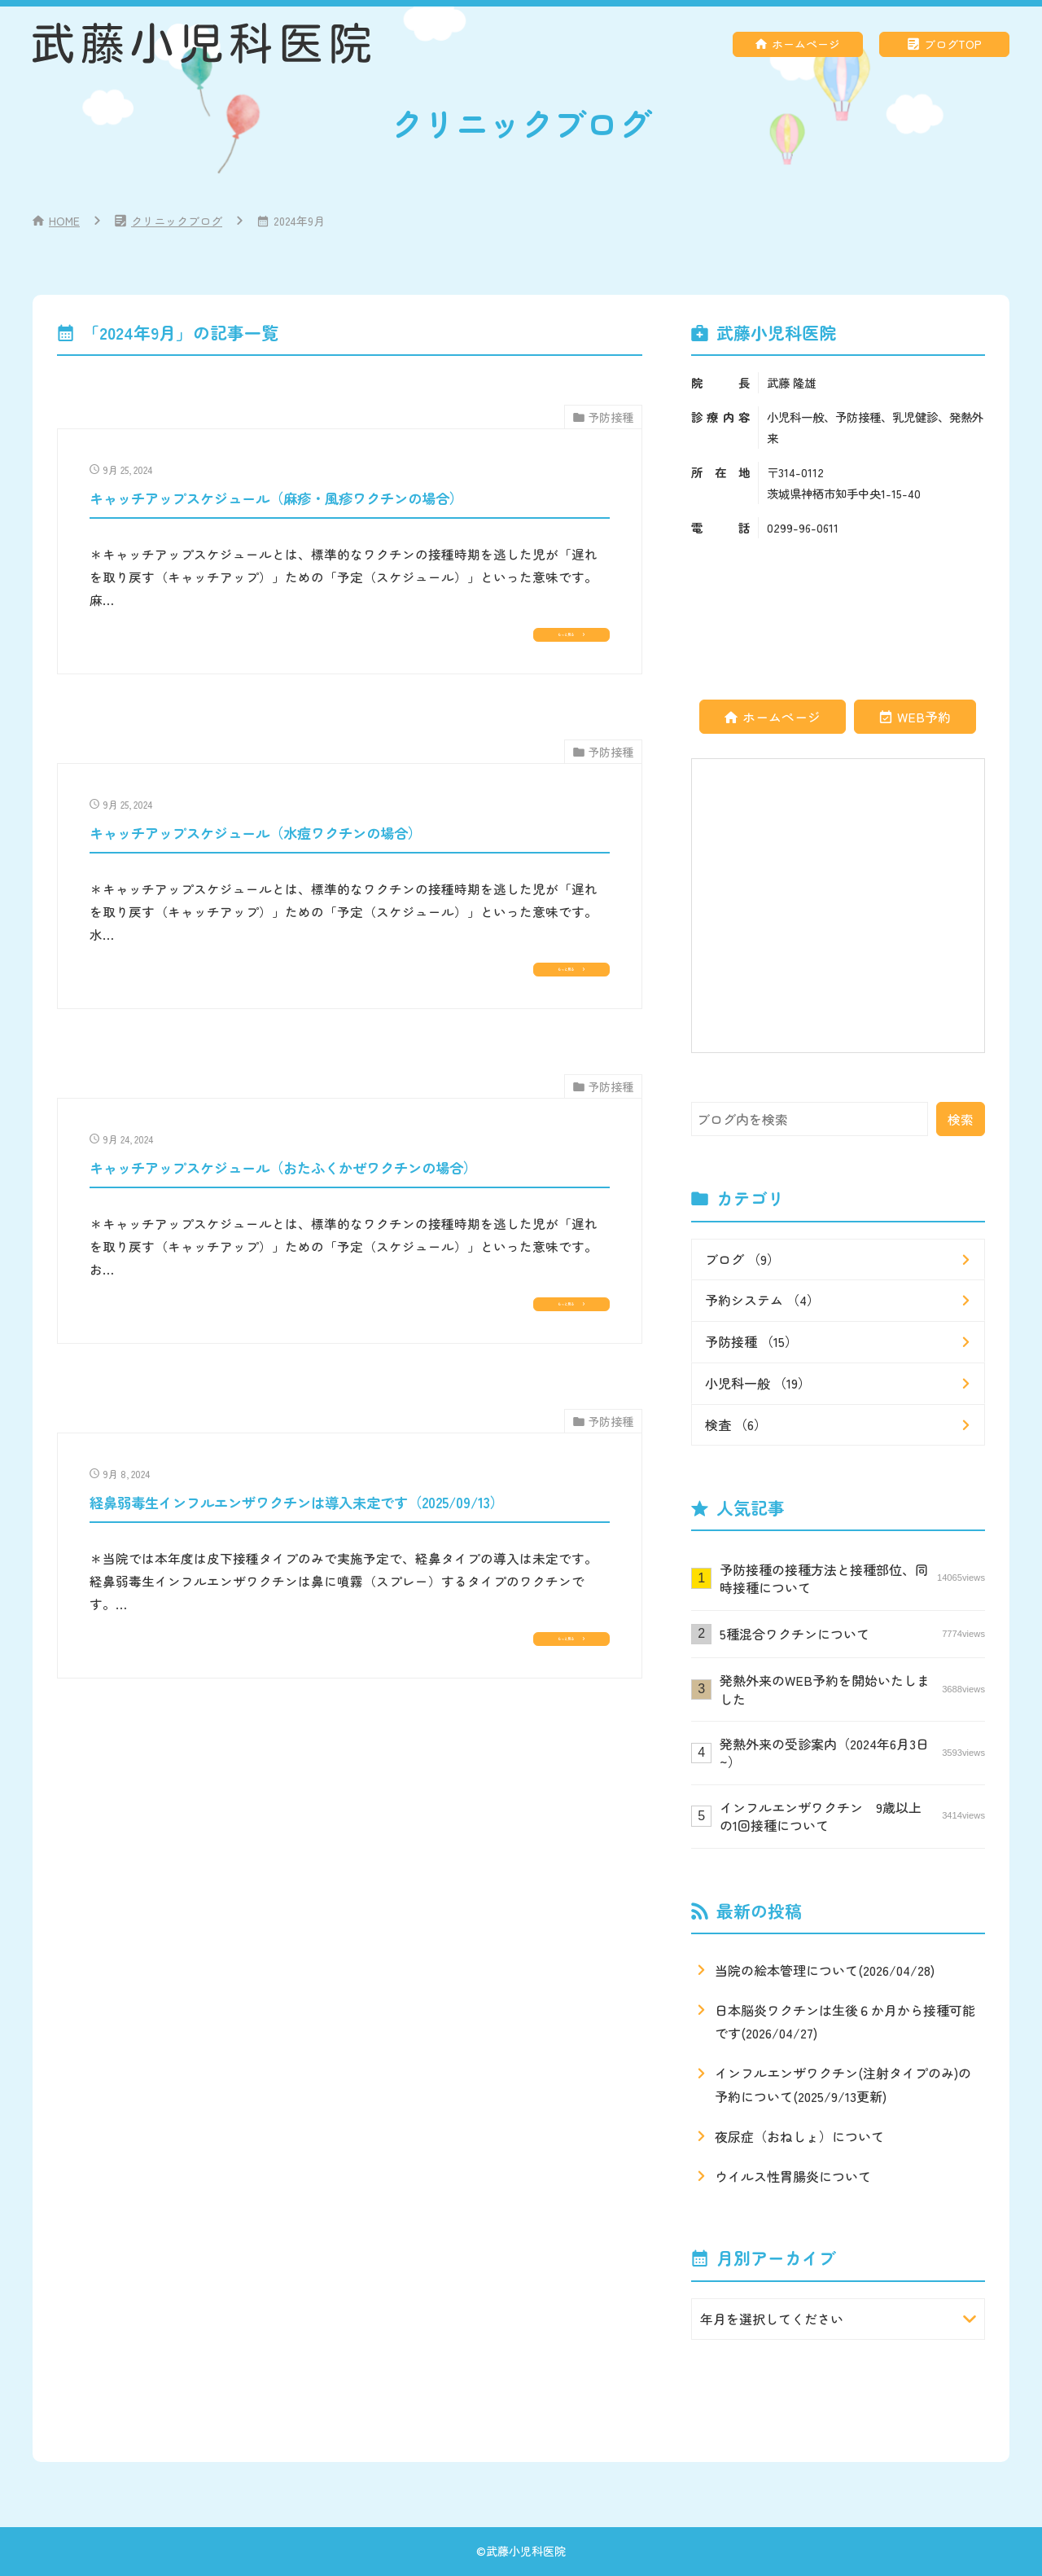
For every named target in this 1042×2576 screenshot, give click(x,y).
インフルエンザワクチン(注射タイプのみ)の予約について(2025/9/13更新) (843, 2084)
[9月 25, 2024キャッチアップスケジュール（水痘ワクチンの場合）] (349, 920)
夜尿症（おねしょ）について (799, 2136)
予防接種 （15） (751, 1341)
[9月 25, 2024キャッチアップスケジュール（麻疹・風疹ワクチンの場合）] (349, 562)
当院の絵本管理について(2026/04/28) (825, 1970)
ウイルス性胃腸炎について (793, 2176)
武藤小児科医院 (526, 2551)
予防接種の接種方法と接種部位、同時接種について (852, 1578)
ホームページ (806, 44)
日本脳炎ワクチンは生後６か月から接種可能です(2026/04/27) (845, 2021)
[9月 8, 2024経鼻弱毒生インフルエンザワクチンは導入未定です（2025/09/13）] (349, 1633)
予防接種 (610, 417)
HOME (64, 221)
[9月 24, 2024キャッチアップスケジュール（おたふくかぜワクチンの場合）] (349, 1277)
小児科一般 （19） (758, 1383)
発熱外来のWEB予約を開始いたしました (852, 1689)
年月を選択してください (771, 2318)
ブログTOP (953, 44)
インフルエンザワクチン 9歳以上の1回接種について (852, 1816)
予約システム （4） (762, 1300)
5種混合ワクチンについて (852, 1633)
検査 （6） (736, 1424)
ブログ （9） (742, 1259)
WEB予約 (924, 716)
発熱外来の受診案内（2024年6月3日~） (852, 1752)
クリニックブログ (176, 221)
